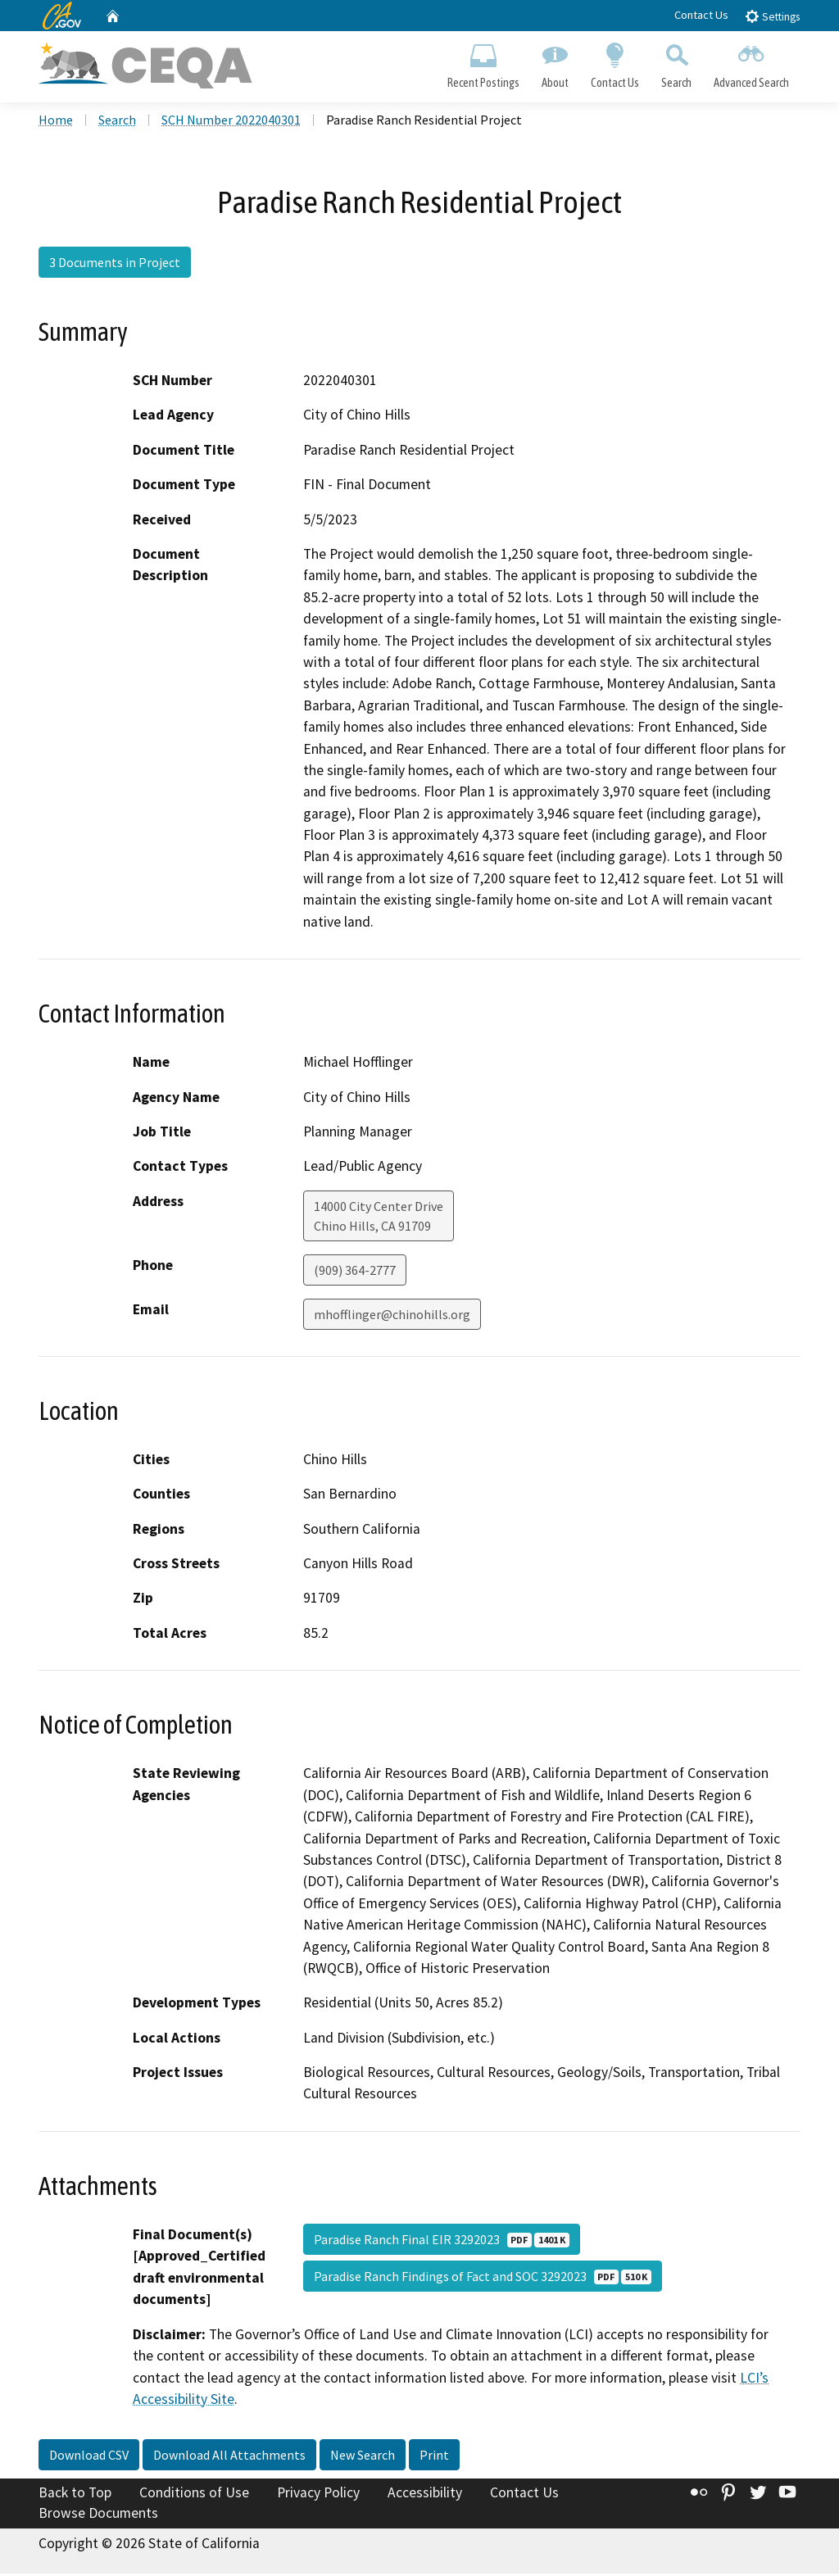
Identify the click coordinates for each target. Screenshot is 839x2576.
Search (677, 62)
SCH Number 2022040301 (231, 122)
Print (434, 2457)
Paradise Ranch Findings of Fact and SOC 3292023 (482, 2278)
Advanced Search (751, 62)
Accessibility (425, 2495)
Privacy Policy (318, 2495)
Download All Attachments (229, 2457)
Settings (772, 16)
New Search (362, 2457)
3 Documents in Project (114, 264)
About (554, 62)
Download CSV (89, 2457)
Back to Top (75, 2495)
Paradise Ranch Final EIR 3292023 (441, 2242)
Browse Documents (98, 2515)
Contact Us (701, 14)
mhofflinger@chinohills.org (392, 1316)
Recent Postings (483, 62)
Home (56, 122)
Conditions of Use (194, 2495)
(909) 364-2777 (355, 1272)
